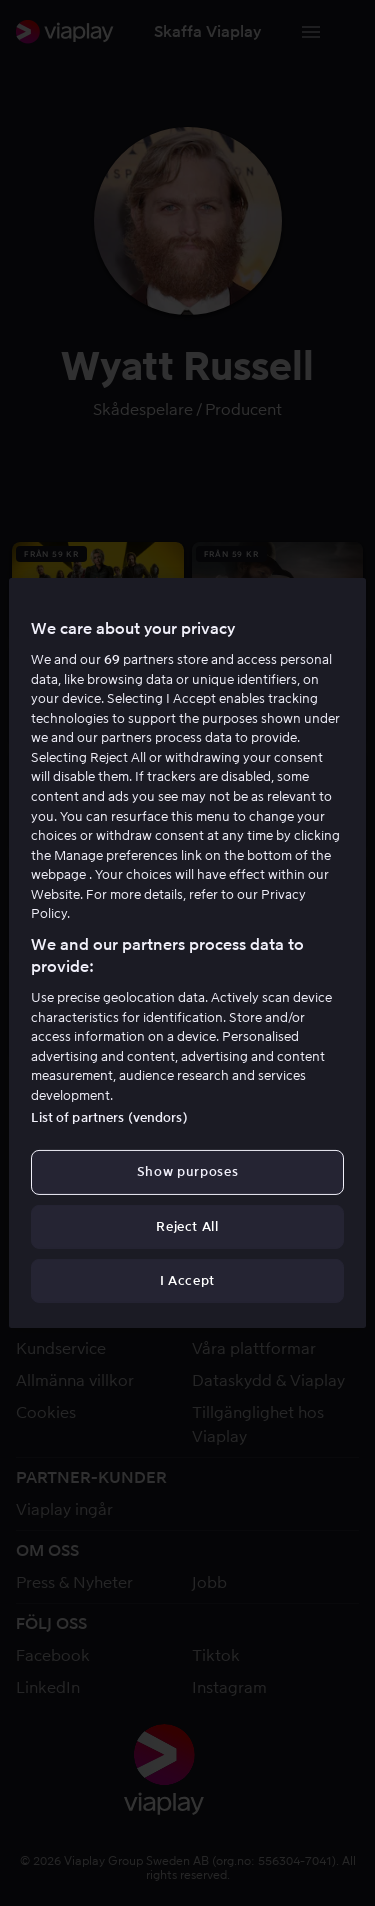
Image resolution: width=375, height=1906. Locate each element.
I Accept (187, 1280)
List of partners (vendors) (109, 1117)
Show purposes (187, 1171)
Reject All (187, 1226)
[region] (187, 953)
